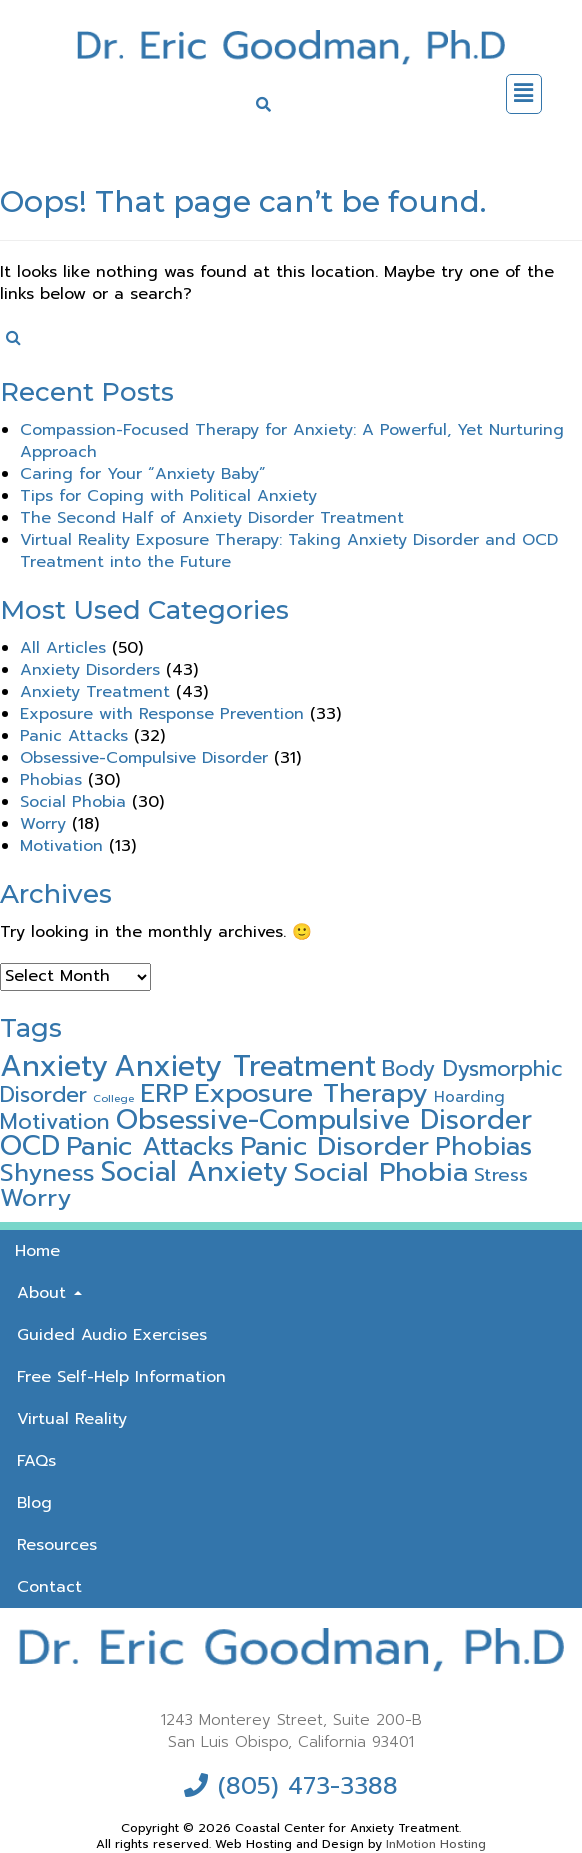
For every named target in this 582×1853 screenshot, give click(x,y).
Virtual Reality (72, 1419)
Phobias (51, 780)
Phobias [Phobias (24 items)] (483, 1147)
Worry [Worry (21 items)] (35, 1198)
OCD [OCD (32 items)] (30, 1146)
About (49, 1293)
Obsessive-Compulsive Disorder (144, 758)
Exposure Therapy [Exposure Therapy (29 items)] (311, 1093)
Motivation (61, 846)
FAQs (36, 1461)
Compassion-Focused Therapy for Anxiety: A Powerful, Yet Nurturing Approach (292, 441)
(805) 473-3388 (308, 1786)
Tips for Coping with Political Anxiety (168, 496)
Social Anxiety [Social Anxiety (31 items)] (194, 1171)
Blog (34, 1503)
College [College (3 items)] (113, 1098)
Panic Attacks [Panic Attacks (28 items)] (150, 1146)
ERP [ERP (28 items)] (164, 1093)
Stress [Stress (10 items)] (501, 1175)
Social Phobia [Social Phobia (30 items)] (381, 1172)
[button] (524, 94)
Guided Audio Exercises (112, 1335)
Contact (49, 1587)
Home (37, 1251)
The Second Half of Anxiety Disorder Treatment (212, 518)
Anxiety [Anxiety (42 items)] (54, 1066)
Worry (43, 824)
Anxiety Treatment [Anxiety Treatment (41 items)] (245, 1066)
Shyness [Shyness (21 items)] (47, 1173)
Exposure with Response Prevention (162, 714)
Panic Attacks (74, 736)
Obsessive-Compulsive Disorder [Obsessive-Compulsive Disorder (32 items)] (324, 1120)
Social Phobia (73, 802)
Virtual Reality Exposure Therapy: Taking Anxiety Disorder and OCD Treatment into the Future (289, 551)
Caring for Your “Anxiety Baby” (143, 474)
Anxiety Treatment (95, 692)
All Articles (63, 648)
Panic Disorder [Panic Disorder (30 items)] (334, 1146)
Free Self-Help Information (121, 1377)
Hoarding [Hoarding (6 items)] (469, 1096)
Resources (57, 1545)
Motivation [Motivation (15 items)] (55, 1122)
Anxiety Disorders (90, 670)
